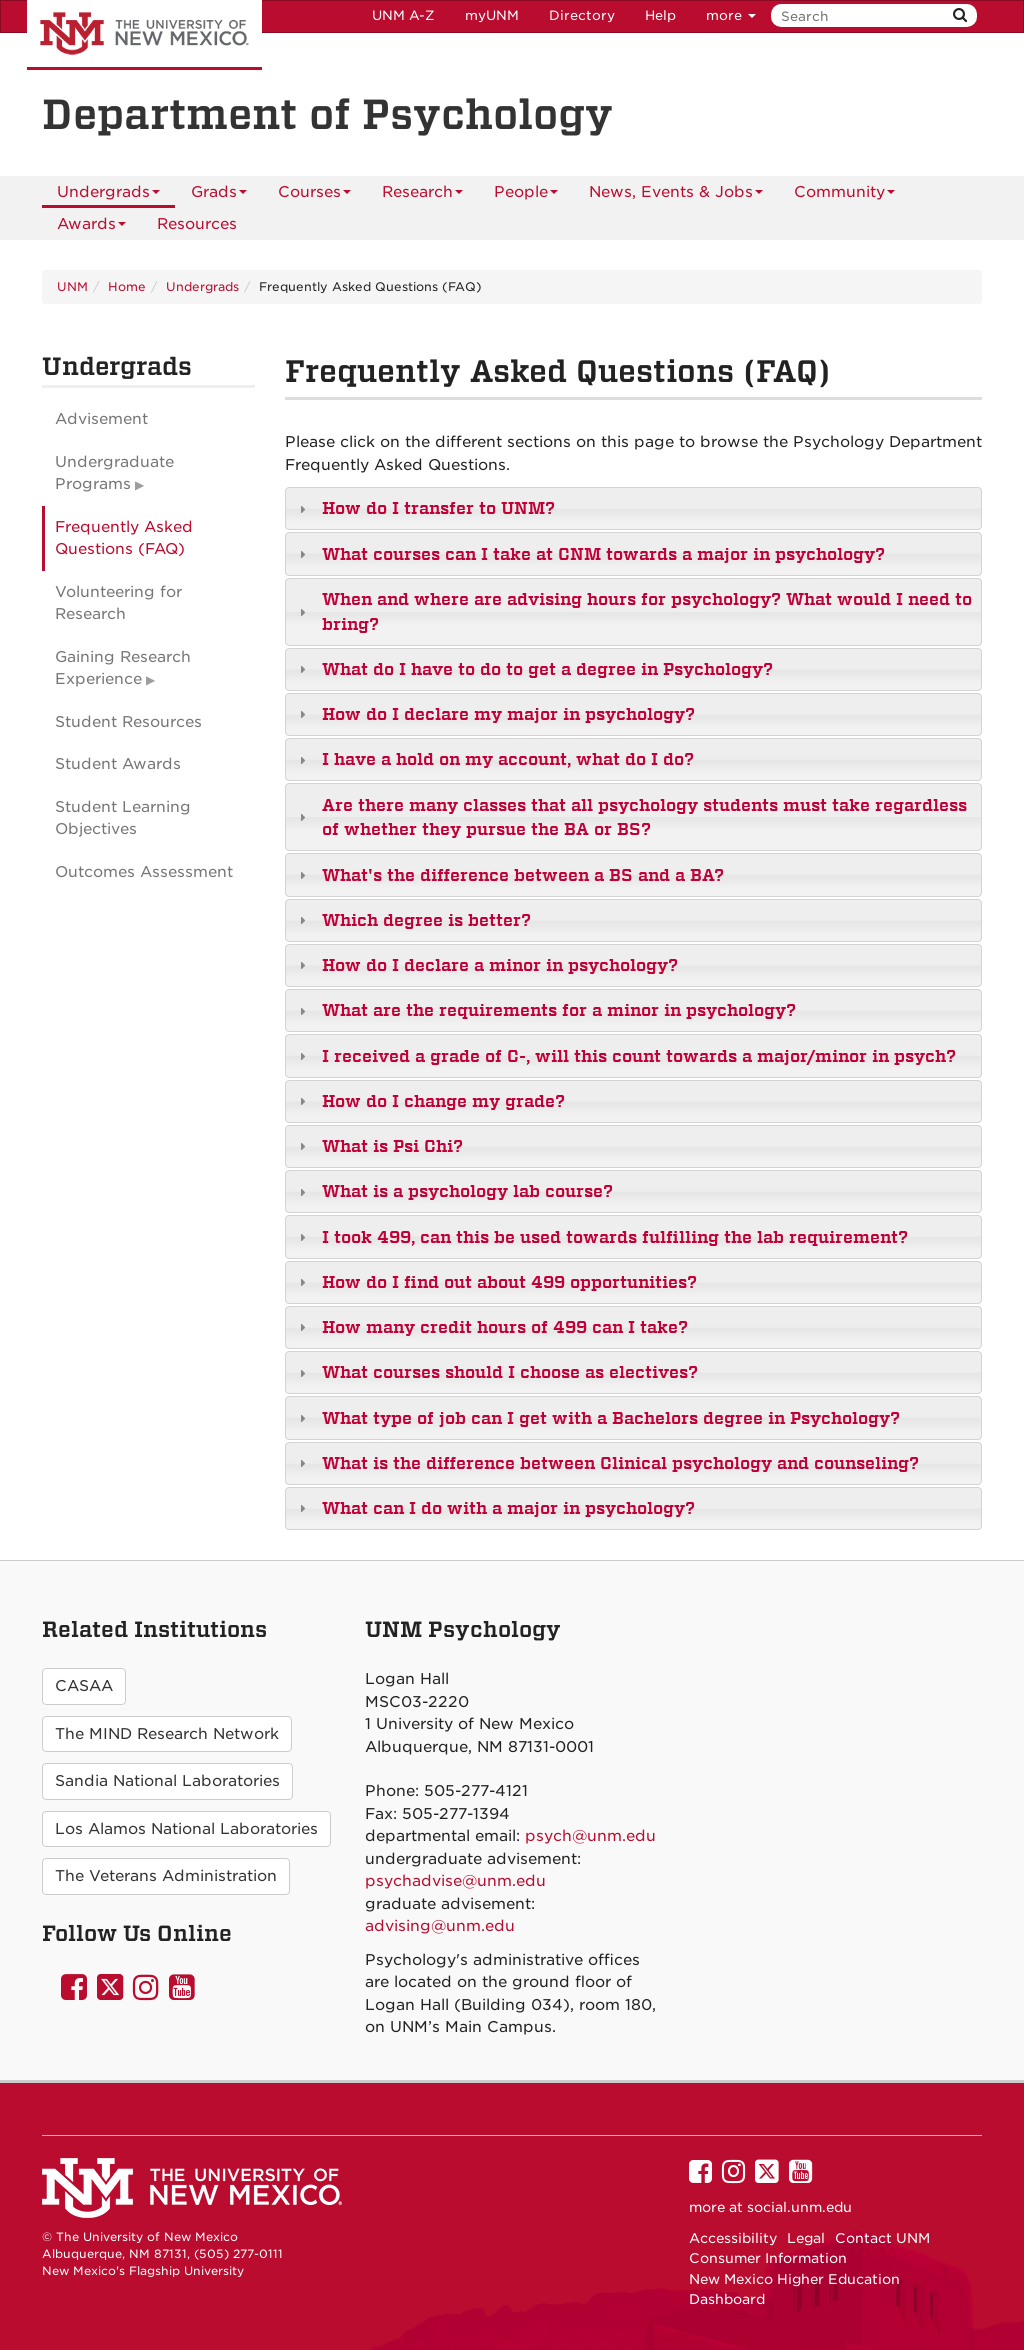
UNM (72, 286)
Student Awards (118, 764)
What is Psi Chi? (392, 1146)
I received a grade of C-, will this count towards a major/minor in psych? (639, 1056)
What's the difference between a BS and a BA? (523, 875)
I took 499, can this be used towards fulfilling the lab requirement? (615, 1237)
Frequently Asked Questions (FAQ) (124, 538)
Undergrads (108, 195)
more (731, 15)
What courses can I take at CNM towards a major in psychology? (603, 554)
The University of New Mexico (144, 35)
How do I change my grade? (443, 1101)
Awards (91, 227)
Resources (197, 224)
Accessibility (733, 2238)
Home (127, 286)
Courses (314, 195)
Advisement (101, 419)
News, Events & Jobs (676, 195)
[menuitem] (197, 224)
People (526, 195)
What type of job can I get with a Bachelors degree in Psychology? (611, 1418)
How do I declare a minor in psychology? (500, 965)
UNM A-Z (403, 15)
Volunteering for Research (118, 603)
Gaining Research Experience (123, 668)
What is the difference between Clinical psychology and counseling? (620, 1463)
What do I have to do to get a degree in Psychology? (547, 669)
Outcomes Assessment (144, 872)
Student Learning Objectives (123, 818)
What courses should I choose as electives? (510, 1372)
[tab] (634, 508)
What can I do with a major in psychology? (508, 1508)
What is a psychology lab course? (467, 1191)
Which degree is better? (426, 920)
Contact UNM (882, 2238)
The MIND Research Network (167, 1734)
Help (660, 15)
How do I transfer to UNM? (438, 508)
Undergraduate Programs (114, 473)
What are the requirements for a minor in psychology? (559, 1010)
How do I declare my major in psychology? (508, 714)
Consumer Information (768, 2258)
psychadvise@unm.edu (455, 1881)
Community (844, 195)
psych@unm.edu (590, 1836)
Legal (806, 2238)
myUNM (492, 15)
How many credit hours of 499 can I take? (505, 1327)
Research (422, 195)
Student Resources (128, 722)
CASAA (84, 1686)
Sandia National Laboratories (167, 1781)
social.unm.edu (799, 2207)
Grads (219, 195)
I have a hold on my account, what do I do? (508, 759)
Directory (582, 15)
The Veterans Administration (166, 1876)
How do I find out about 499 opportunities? (509, 1282)
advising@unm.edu (440, 1926)
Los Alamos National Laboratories (186, 1829)
